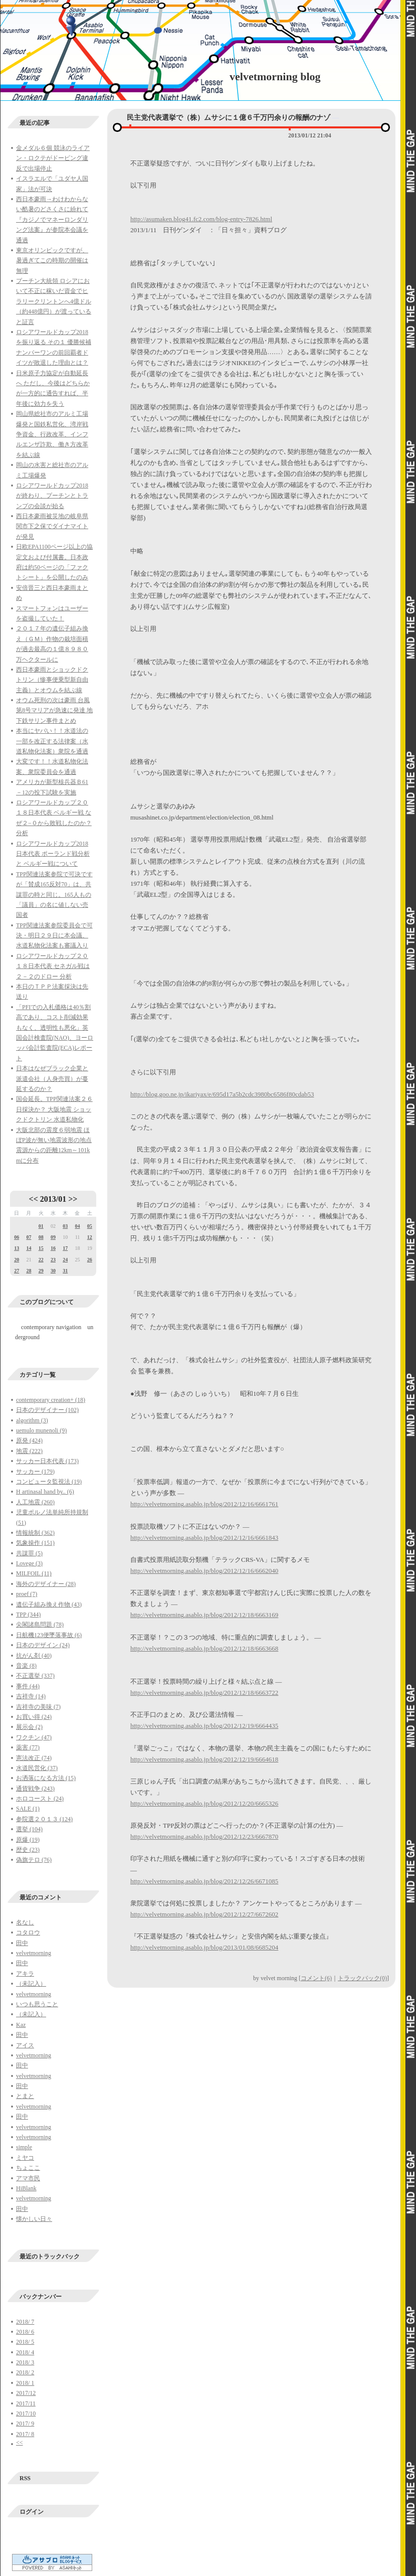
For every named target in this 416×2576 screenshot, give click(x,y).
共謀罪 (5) (29, 1553)
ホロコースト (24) (40, 1798)
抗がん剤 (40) (34, 1655)
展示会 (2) (29, 1726)
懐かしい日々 (34, 2218)
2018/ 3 (25, 2362)
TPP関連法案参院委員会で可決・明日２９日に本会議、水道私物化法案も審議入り (54, 935)
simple (24, 2147)
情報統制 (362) (35, 1532)
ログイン (32, 2511)
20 (16, 1259)
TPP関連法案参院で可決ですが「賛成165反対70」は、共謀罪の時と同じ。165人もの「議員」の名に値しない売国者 (54, 895)
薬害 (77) (28, 1747)
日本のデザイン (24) (43, 1645)
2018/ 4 (25, 2352)
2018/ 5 (25, 2341)
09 (53, 1237)
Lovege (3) (29, 1563)
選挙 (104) (29, 1829)
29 (41, 1270)
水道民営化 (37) (37, 1768)
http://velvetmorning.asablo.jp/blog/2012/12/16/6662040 (204, 1570)
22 (41, 1259)
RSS (25, 2478)
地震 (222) (29, 1451)
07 (28, 1237)
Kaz (21, 2024)
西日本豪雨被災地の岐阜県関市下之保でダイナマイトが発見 (52, 526)
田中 (22, 1943)
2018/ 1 (25, 2382)
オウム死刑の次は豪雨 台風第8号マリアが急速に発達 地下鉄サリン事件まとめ (54, 710)
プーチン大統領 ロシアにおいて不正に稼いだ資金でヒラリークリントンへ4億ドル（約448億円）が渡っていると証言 (53, 301)
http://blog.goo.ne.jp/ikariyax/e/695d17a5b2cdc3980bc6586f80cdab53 (222, 1094)
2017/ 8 (25, 2434)
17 (65, 1248)
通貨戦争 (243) (35, 1788)
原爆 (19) (28, 1839)
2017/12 (26, 2392)
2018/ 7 (25, 2321)
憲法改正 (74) (34, 1757)
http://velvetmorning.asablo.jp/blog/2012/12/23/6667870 (204, 1836)
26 (89, 1259)
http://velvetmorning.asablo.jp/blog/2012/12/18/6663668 (204, 1648)
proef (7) (26, 1593)
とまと (25, 2096)
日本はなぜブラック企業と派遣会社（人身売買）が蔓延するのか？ (52, 1078)
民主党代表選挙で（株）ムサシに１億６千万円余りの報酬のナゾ (228, 117)
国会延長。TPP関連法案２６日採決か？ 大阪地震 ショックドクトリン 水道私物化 (54, 1109)
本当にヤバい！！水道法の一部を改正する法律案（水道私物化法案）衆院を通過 (52, 741)
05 (89, 1226)
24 (65, 1259)
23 (53, 1259)
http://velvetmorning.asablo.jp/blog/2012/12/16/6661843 (204, 1537)
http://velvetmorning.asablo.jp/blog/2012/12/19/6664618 (204, 1759)
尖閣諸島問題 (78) (40, 1624)
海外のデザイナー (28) (46, 1583)
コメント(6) (316, 1978)
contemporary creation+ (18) (50, 1399)
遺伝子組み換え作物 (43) (49, 1604)
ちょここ (28, 2167)
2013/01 (53, 1199)
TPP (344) (28, 1614)
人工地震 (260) (35, 1502)
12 (89, 1237)
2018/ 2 (25, 2372)
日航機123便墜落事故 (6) (49, 1635)
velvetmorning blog (275, 76)
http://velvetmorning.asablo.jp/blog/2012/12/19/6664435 (204, 1725)
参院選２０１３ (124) (44, 1819)
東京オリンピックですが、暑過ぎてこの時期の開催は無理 (52, 260)
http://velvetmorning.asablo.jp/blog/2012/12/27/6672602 (204, 1914)
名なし (25, 1922)
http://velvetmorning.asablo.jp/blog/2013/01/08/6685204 (204, 1947)
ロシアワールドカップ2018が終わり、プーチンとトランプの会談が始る (52, 496)
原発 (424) (29, 1440)
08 (41, 1237)
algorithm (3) (32, 1420)
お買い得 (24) (34, 1716)
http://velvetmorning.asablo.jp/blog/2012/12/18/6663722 (204, 1692)
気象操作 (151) (35, 1542)
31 (65, 1270)
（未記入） (31, 1983)
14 (28, 1248)
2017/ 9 (25, 2423)
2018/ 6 (25, 2331)
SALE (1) (28, 1808)
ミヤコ (25, 2157)
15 (41, 1248)
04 (77, 1226)
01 (41, 1226)
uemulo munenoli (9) (41, 1430)
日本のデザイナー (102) (47, 1409)
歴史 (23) (28, 1849)
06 (16, 1237)
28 (28, 1270)
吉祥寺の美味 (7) (38, 1706)
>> (72, 1199)
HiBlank (26, 2188)
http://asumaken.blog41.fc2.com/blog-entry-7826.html (201, 219)
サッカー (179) (35, 1471)
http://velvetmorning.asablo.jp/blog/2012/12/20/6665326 (204, 1803)
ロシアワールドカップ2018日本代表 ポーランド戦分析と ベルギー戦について (53, 854)
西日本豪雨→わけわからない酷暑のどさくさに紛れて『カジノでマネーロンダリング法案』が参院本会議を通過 (52, 220)
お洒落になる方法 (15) (46, 1778)
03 (65, 1226)
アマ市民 (28, 2178)
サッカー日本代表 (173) (47, 1461)
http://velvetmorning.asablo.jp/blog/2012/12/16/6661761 (204, 1504)
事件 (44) (28, 1686)
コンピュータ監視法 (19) (49, 1481)
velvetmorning (33, 1953)
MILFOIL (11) (34, 1573)
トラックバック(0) (362, 1978)
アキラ (25, 1973)
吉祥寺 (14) (31, 1696)
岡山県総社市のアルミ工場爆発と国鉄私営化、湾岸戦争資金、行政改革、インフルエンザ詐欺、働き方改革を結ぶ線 (52, 434)
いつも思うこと (37, 2004)
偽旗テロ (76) (34, 1859)
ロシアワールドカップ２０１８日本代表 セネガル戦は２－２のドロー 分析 (53, 966)
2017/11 (26, 2403)
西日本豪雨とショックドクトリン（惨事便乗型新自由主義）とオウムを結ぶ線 (52, 680)
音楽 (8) (26, 1665)
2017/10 (26, 2413)
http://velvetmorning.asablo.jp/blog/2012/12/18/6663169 (204, 1615)
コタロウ (28, 1932)
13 (16, 1248)
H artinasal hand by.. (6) (45, 1491)
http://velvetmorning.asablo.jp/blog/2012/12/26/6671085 (204, 1881)
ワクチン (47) (34, 1737)
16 (53, 1248)
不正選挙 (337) (35, 1675)
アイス (25, 2045)
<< (33, 1199)
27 (16, 1270)
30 (53, 1270)
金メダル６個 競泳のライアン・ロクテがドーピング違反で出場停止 (53, 158)
